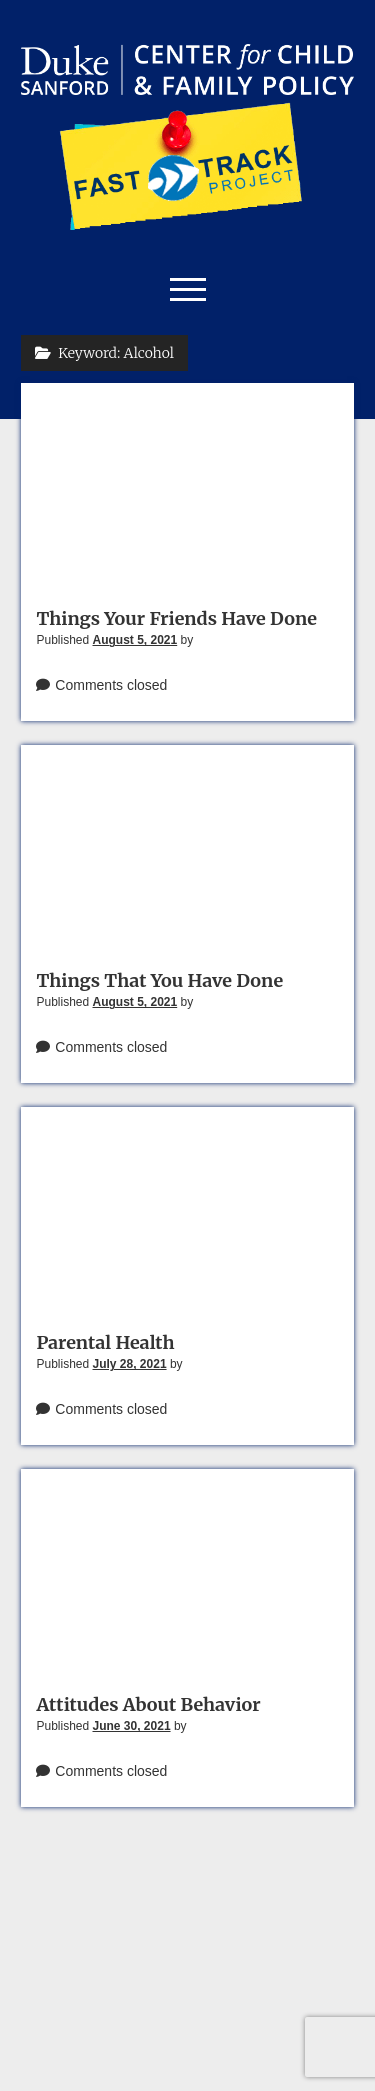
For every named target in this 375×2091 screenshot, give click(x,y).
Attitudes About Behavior (148, 1704)
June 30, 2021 (132, 1726)
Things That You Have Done (159, 980)
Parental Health (105, 1342)
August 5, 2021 (135, 640)
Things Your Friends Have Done (176, 618)
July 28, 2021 (130, 1364)
